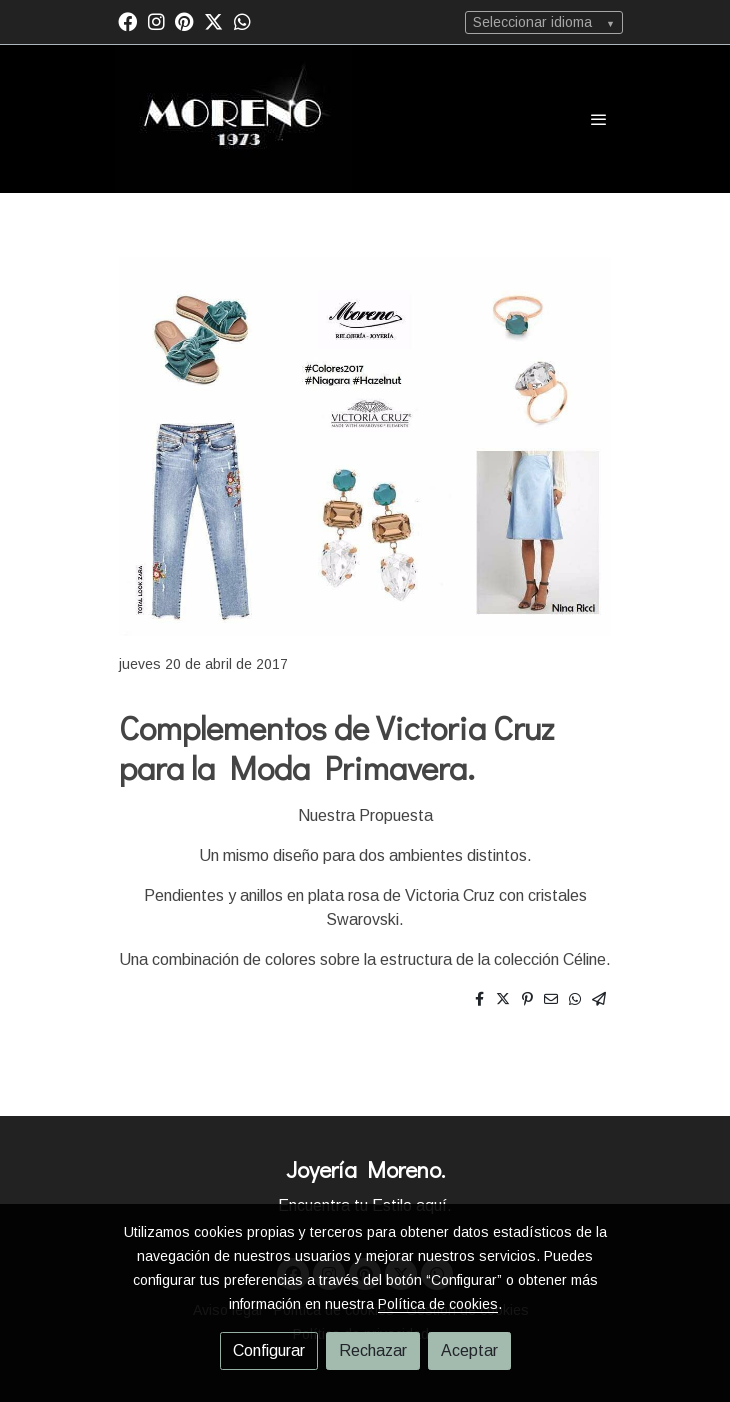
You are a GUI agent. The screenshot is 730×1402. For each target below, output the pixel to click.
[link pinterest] (184, 20)
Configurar (269, 1350)
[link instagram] (156, 20)
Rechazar (373, 1350)
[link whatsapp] (242, 20)
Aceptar (469, 1350)
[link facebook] (127, 20)
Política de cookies (438, 1304)
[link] (233, 119)
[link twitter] (213, 20)
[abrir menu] (599, 119)
